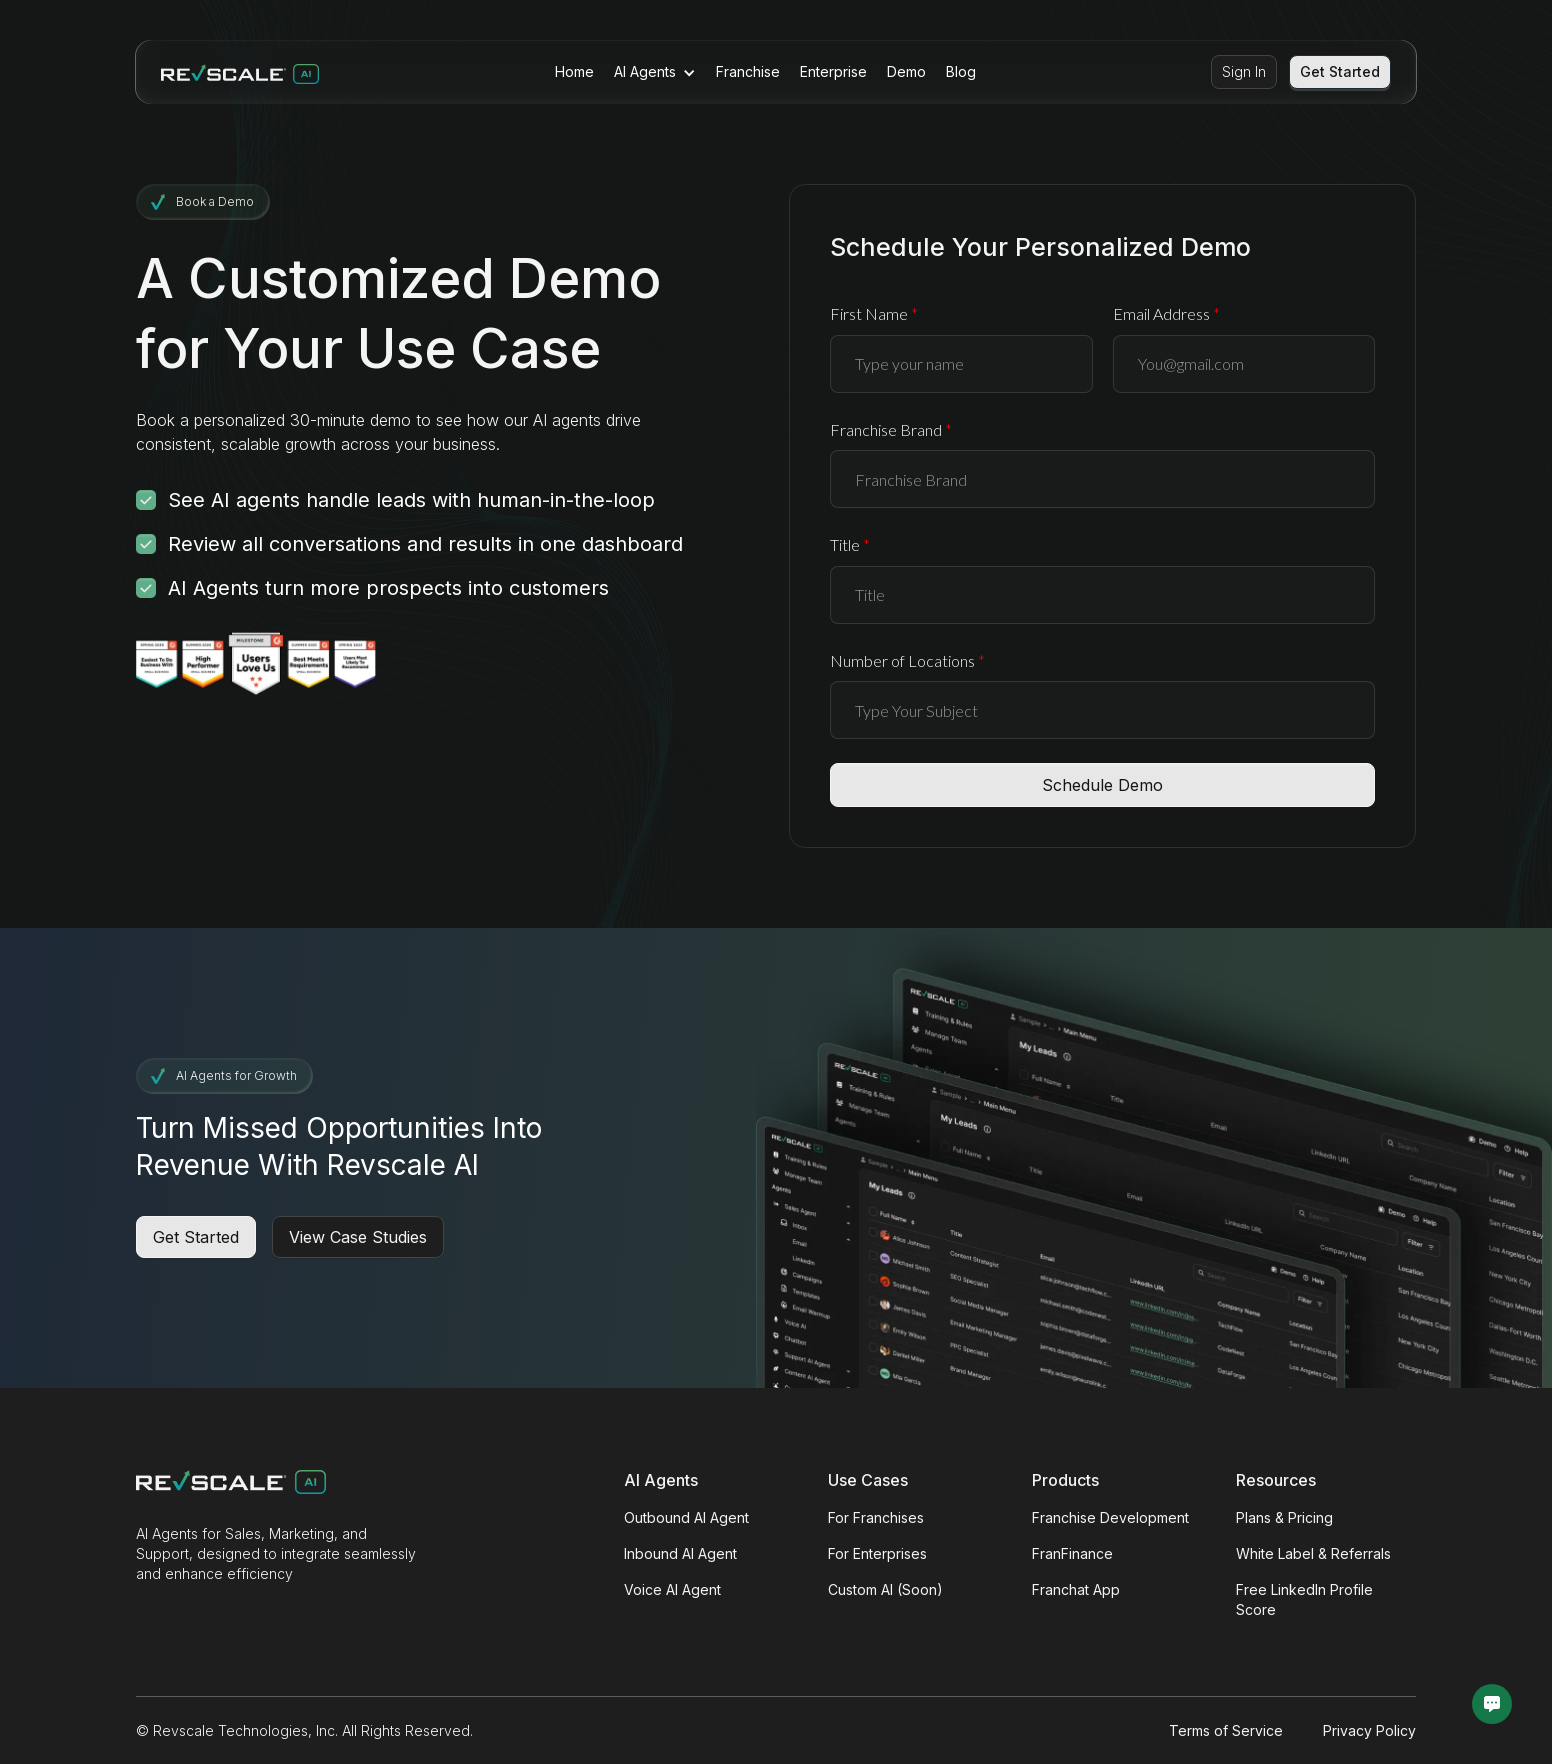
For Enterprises (877, 1553)
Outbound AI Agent (686, 1517)
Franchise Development (1110, 1517)
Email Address (1166, 313)
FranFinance (1072, 1553)
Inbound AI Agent (680, 1553)
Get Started (1340, 71)
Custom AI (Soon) (885, 1589)
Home (574, 71)
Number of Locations (907, 660)
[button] (655, 72)
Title (850, 544)
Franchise (748, 71)
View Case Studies (358, 1237)
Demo (906, 71)
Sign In (1244, 71)
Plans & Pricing (1284, 1517)
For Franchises (876, 1517)
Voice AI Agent (672, 1589)
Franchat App (1076, 1589)
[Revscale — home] (240, 72)
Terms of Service (1226, 1730)
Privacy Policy (1369, 1730)
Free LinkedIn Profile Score (1304, 1599)
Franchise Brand (891, 429)
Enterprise (833, 71)
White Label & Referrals (1313, 1553)
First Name (874, 313)
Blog (961, 71)
